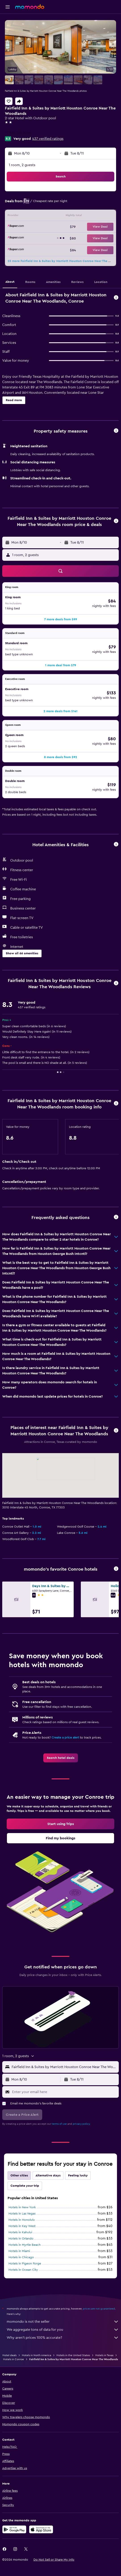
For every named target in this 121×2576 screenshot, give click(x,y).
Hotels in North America (36, 2355)
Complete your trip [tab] (24, 2185)
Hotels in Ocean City (23, 2269)
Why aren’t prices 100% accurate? (63, 2337)
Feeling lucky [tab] (78, 2175)
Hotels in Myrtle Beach (24, 2244)
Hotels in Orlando (20, 2238)
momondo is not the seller (63, 2321)
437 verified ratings (47, 138)
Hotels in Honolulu (21, 2219)
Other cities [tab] (19, 2175)
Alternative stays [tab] (47, 2175)
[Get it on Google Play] (14, 2529)
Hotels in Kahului (20, 2232)
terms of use (59, 2123)
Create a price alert (65, 1737)
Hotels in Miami (19, 2251)
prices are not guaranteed (99, 2308)
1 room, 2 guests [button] (22, 165)
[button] (8, 7)
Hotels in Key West (21, 2226)
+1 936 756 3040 (18, 132)
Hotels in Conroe (13, 2359)
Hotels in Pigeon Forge (24, 2263)
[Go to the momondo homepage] (29, 6)
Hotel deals (9, 2355)
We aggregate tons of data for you (63, 2329)
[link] (60, 1757)
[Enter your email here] (64, 2092)
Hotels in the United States (73, 2355)
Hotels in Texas (104, 2355)
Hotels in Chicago (21, 2257)
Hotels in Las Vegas (21, 2213)
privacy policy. (81, 2123)
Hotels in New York (22, 2207)
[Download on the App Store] (41, 2529)
